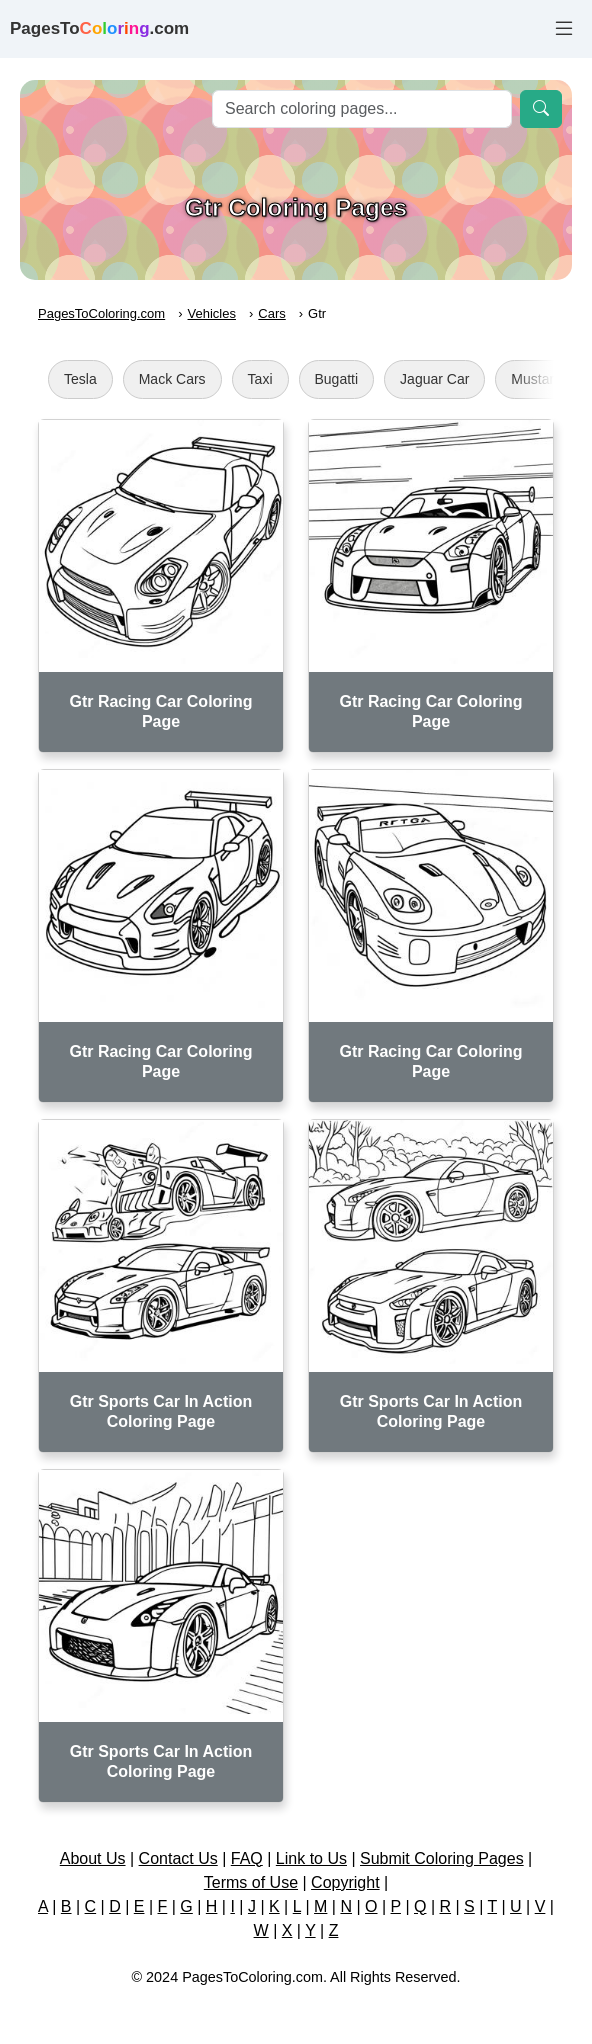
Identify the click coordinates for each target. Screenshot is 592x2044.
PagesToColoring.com (101, 313)
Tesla (80, 379)
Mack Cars (172, 379)
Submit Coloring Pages (442, 1858)
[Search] (362, 109)
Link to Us (311, 1858)
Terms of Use (251, 1882)
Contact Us (178, 1858)
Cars (271, 313)
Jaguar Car (434, 379)
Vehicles (212, 313)
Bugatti (337, 379)
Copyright (345, 1882)
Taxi (260, 379)
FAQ (247, 1858)
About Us (93, 1858)
